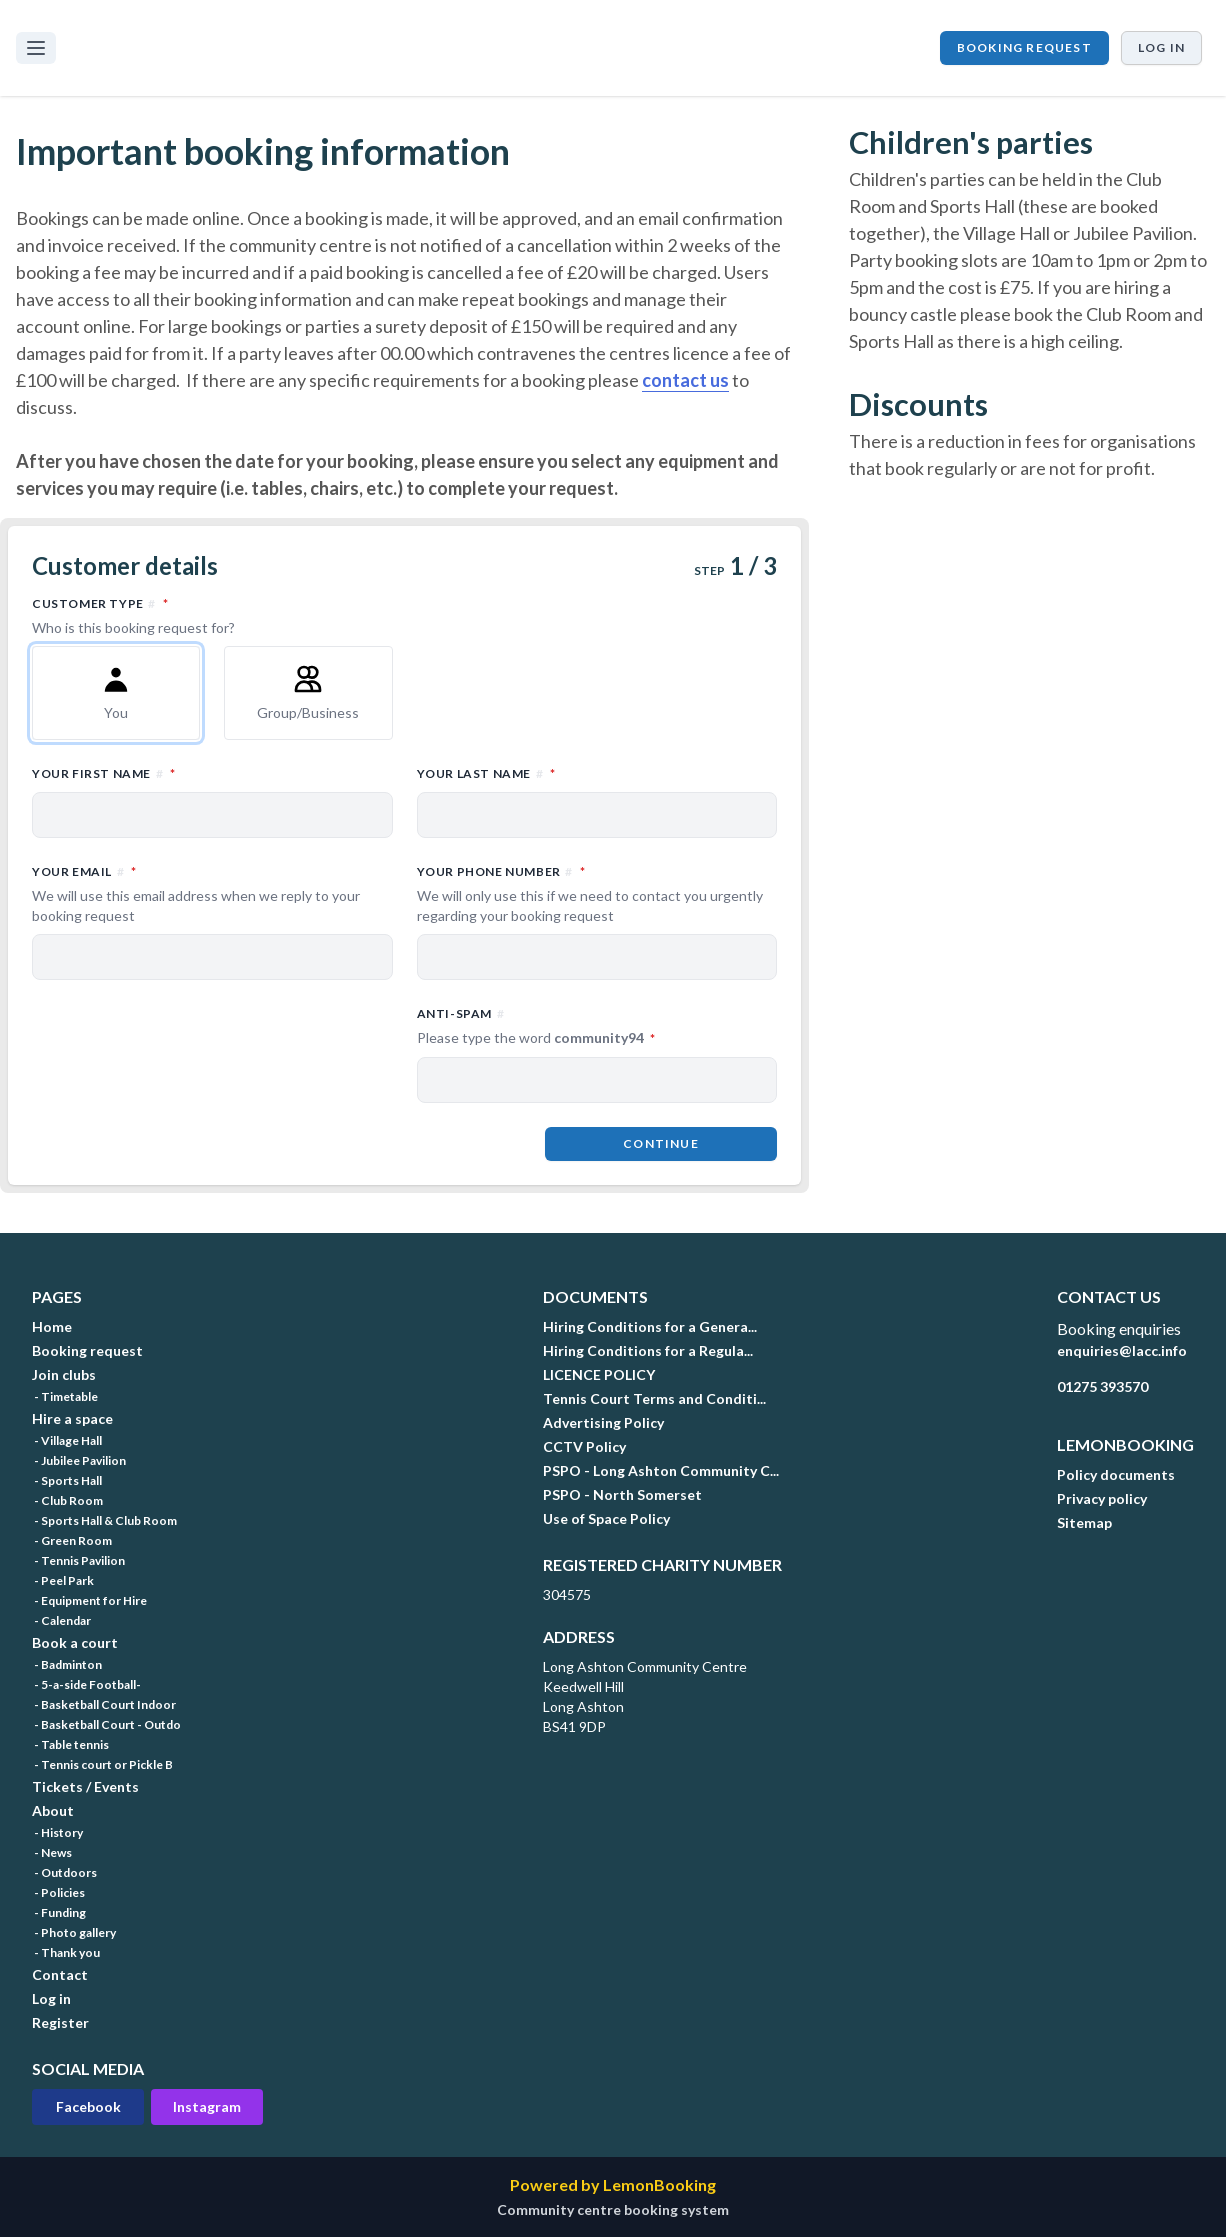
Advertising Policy (603, 1422)
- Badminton (67, 1664)
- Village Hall (67, 1440)
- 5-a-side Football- (86, 1684)
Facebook (88, 2106)
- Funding (59, 1912)
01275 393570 (1102, 1386)
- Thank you (66, 1952)
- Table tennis (70, 1744)
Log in (1161, 47)
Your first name (191, 772)
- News (52, 1852)
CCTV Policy (584, 1446)
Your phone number (597, 894)
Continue (661, 1143)
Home (52, 1326)
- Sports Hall (67, 1480)
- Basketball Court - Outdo (106, 1724)
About (53, 1810)
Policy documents (1116, 1474)
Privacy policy (1102, 1498)
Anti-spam (597, 1027)
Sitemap (1084, 1522)
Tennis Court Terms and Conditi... (654, 1398)
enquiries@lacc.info (1122, 1350)
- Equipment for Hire (89, 1600)
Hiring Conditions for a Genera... (650, 1326)
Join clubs (64, 1374)
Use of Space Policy (606, 1518)
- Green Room (72, 1540)
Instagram (207, 2106)
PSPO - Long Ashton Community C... (661, 1470)
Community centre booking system (613, 2209)
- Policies (58, 1892)
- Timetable (65, 1396)
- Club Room (67, 1500)
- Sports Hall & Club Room (104, 1520)
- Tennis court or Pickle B (102, 1764)
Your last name (574, 772)
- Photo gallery (74, 1932)
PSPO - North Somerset (622, 1494)
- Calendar (61, 1620)
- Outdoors (64, 1872)
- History (57, 1832)
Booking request (1024, 47)
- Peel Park (63, 1580)
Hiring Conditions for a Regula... (648, 1350)
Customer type (404, 616)
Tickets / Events (85, 1786)
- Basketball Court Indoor (104, 1704)
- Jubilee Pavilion (79, 1460)
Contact (60, 1974)
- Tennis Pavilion (78, 1560)
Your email (212, 894)
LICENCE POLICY (599, 1374)
